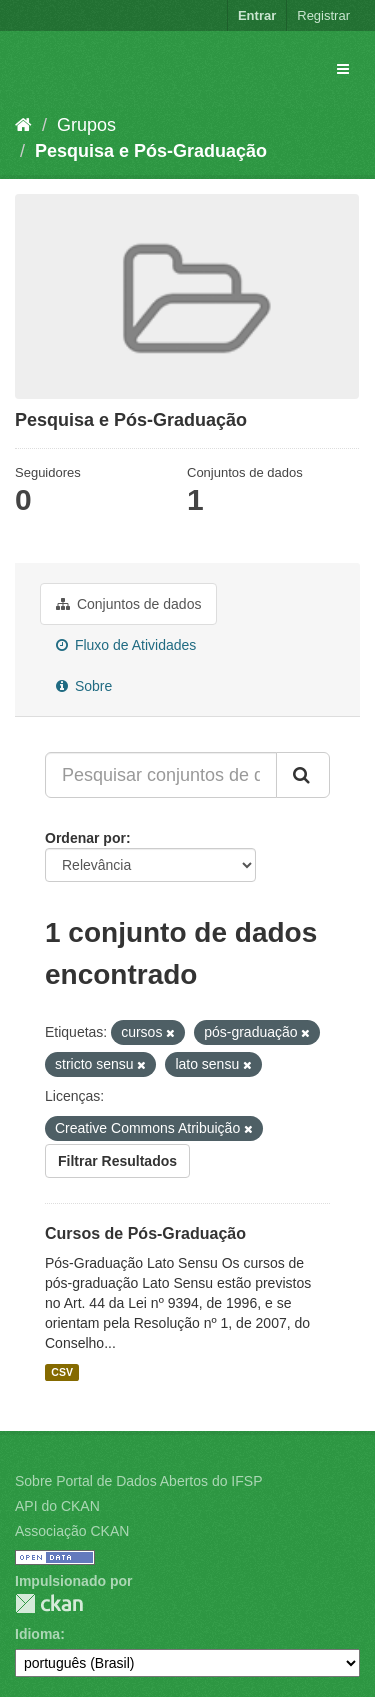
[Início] (23, 125)
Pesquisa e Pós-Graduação (151, 151)
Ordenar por (85, 838)
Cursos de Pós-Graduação (145, 1233)
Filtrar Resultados (117, 1161)
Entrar (257, 15)
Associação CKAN (72, 1531)
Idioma (37, 1634)
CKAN (49, 1603)
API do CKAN (57, 1506)
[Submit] (303, 775)
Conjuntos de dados (128, 604)
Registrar (323, 15)
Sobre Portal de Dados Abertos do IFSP (138, 1481)
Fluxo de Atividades (126, 645)
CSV (62, 1372)
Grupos (86, 125)
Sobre (84, 686)
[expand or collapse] (343, 69)
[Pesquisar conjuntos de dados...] (161, 775)
